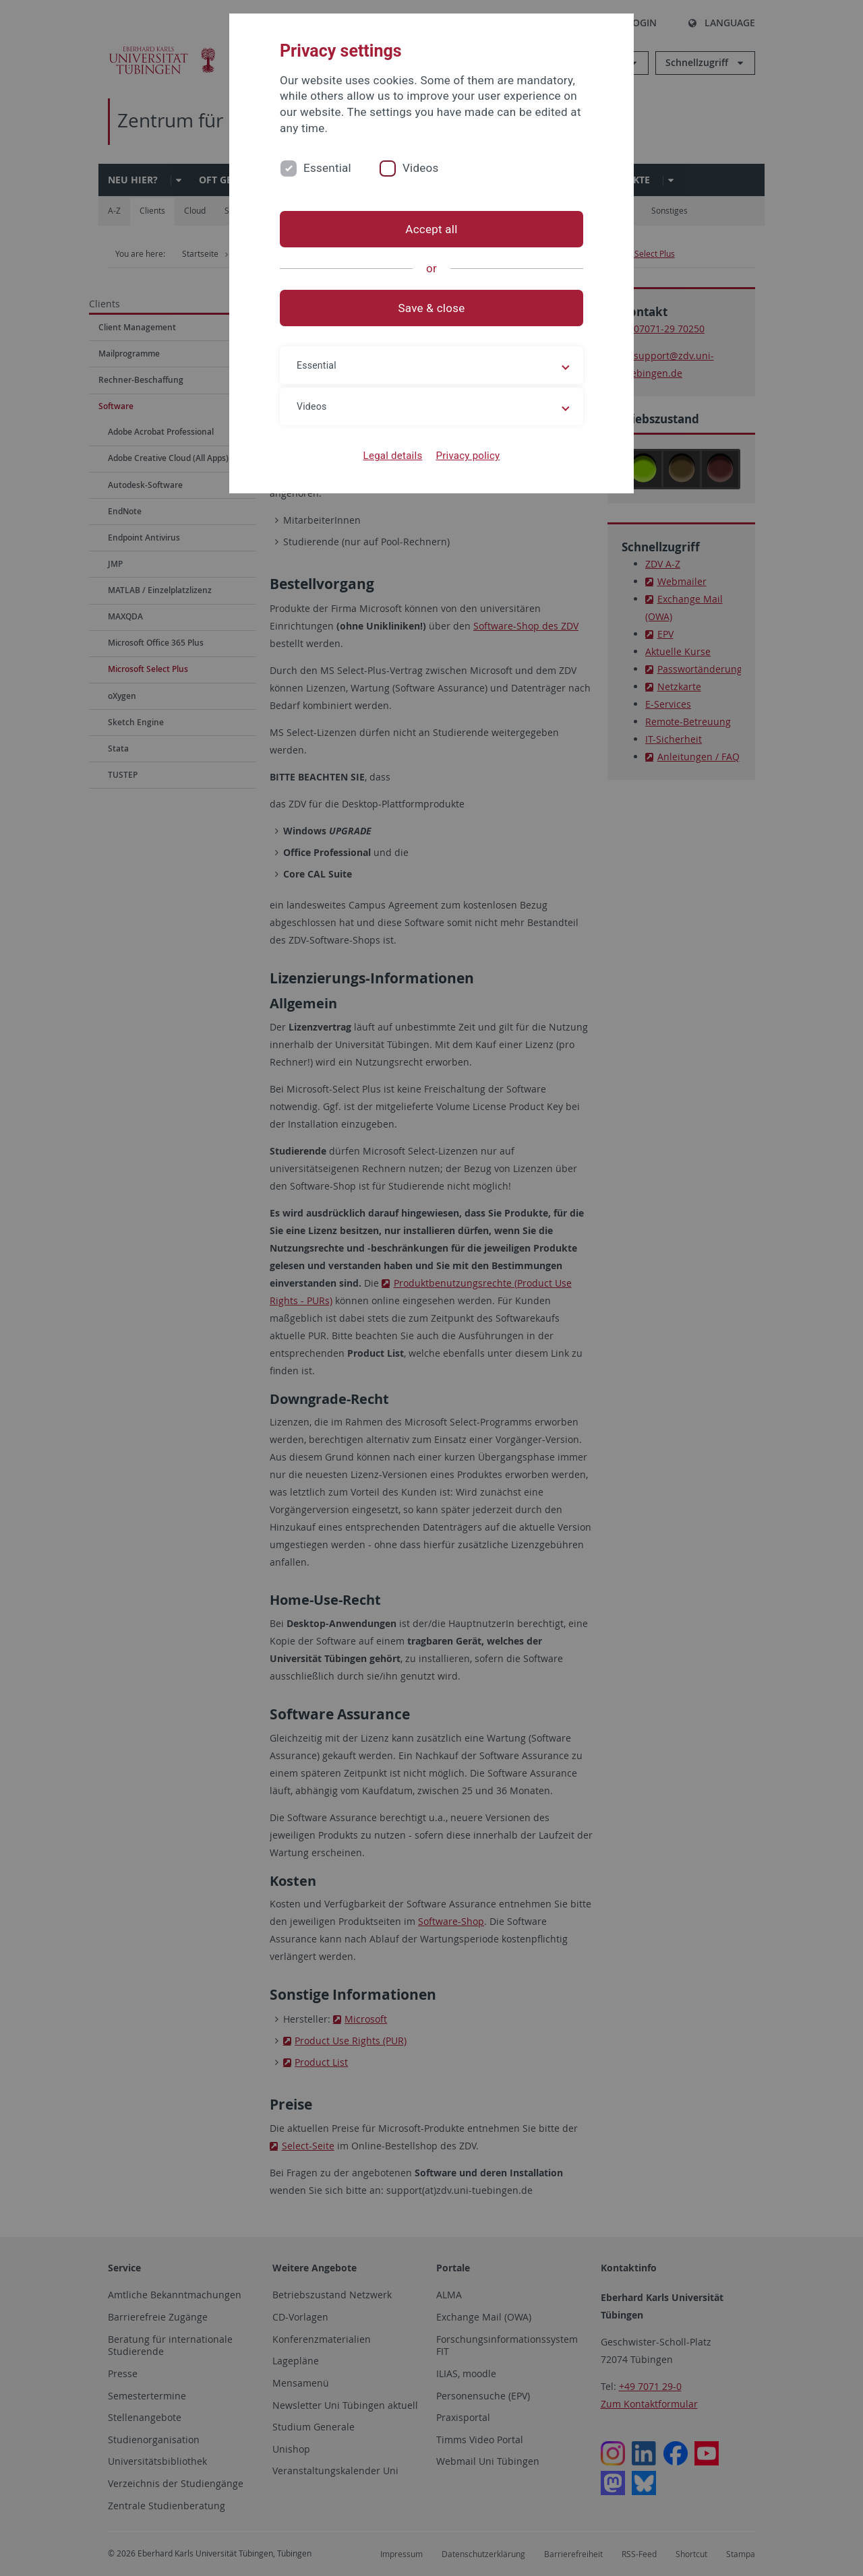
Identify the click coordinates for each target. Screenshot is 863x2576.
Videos (421, 168)
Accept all (431, 229)
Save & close (431, 308)
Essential (327, 168)
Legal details (393, 456)
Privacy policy (468, 456)
